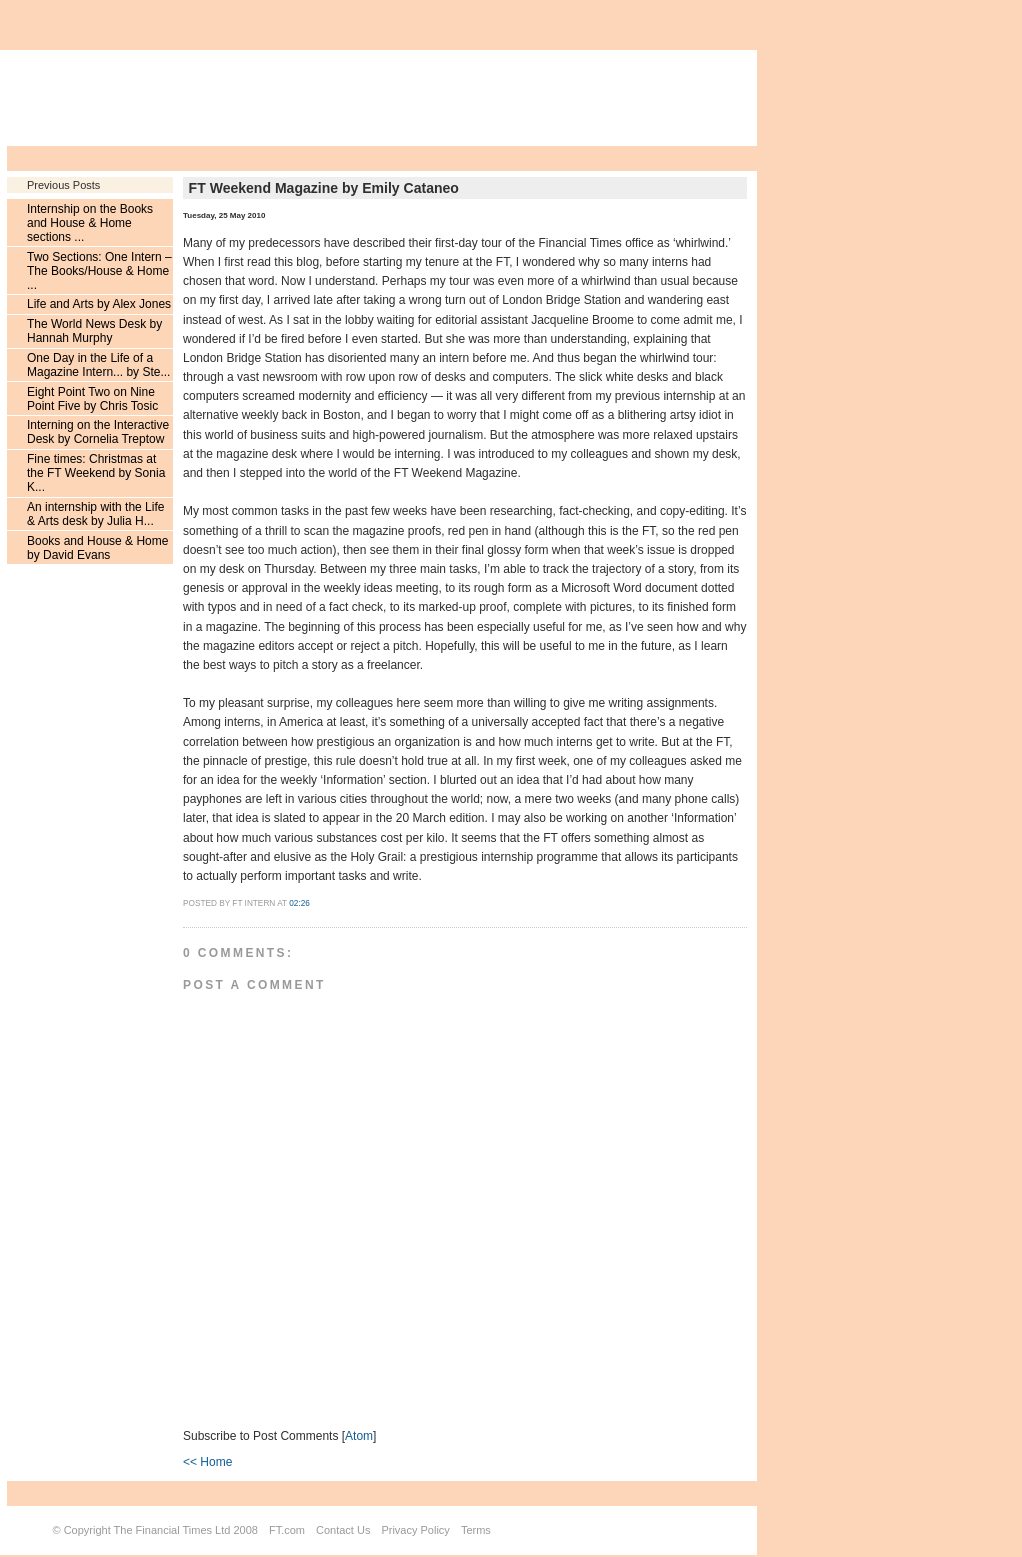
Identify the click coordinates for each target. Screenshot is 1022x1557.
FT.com (287, 1530)
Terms (476, 1530)
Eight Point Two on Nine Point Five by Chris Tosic (92, 399)
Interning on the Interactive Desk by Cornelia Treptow (98, 432)
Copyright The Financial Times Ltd (147, 1530)
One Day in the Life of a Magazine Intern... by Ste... (98, 365)
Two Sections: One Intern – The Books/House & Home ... (99, 271)
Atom (359, 1436)
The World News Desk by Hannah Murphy (94, 331)
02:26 (299, 903)
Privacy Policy (415, 1530)
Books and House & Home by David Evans (97, 548)
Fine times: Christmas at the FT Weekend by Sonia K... (96, 473)
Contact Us (343, 1530)
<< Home (207, 1462)
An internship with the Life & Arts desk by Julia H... (95, 514)
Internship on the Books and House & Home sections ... (90, 223)
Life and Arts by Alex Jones (99, 304)
